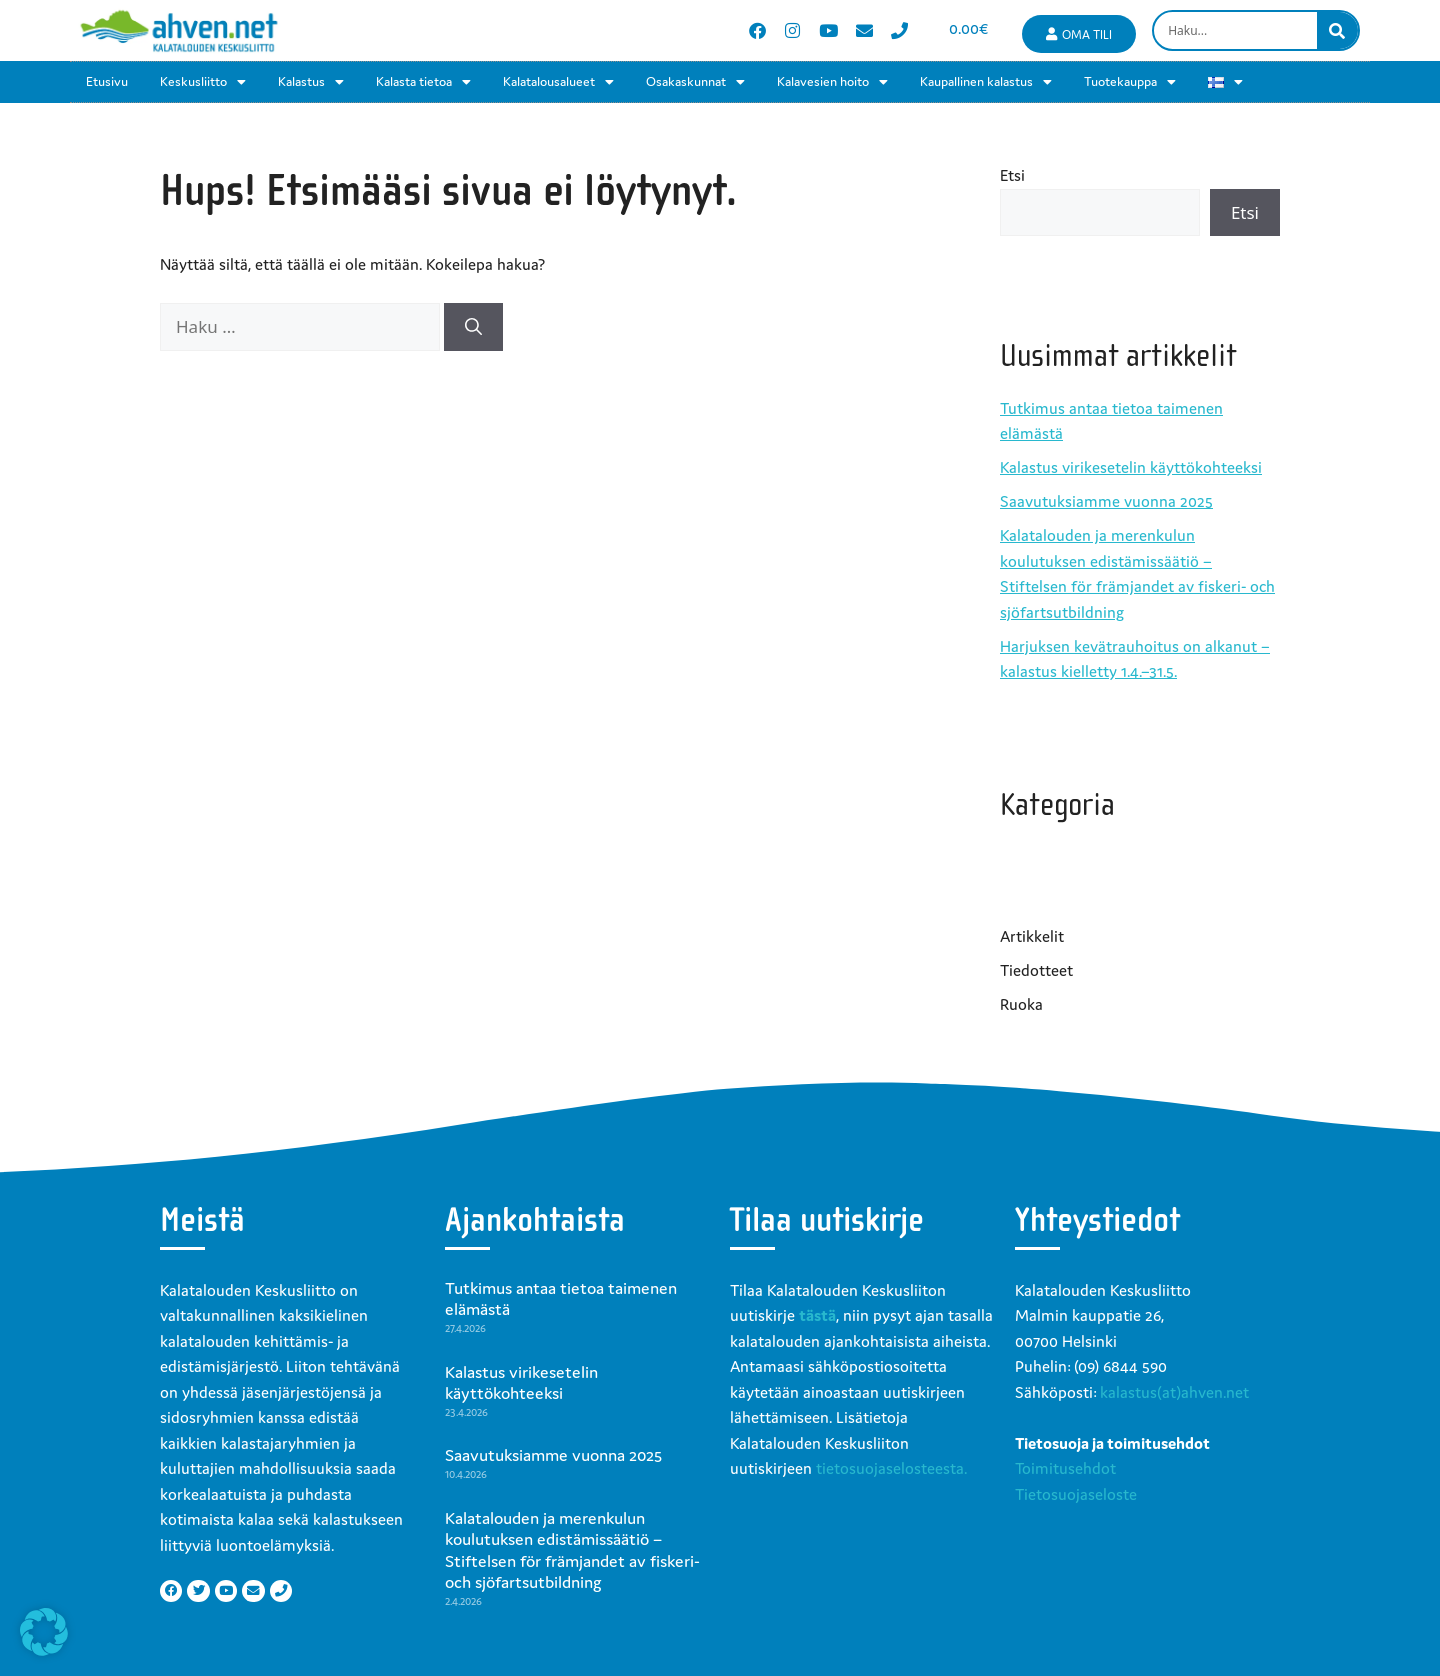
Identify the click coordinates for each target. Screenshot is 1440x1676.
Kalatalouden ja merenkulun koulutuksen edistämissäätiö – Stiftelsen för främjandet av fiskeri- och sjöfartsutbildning (572, 1550)
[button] (44, 1632)
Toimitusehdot (1065, 1468)
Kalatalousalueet (558, 82)
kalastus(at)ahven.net (1174, 1392)
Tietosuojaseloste (1076, 1494)
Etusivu (107, 81)
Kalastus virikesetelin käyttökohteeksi (1131, 467)
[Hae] (473, 327)
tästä (817, 1315)
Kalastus (311, 82)
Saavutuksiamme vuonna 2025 (1106, 501)
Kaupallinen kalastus (986, 82)
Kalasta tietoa (423, 82)
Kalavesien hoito (832, 82)
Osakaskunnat (695, 82)
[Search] (1337, 30)
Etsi (1012, 175)
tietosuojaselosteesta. (891, 1468)
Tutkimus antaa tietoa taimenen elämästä (561, 1299)
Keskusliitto (203, 82)
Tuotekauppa (1130, 82)
